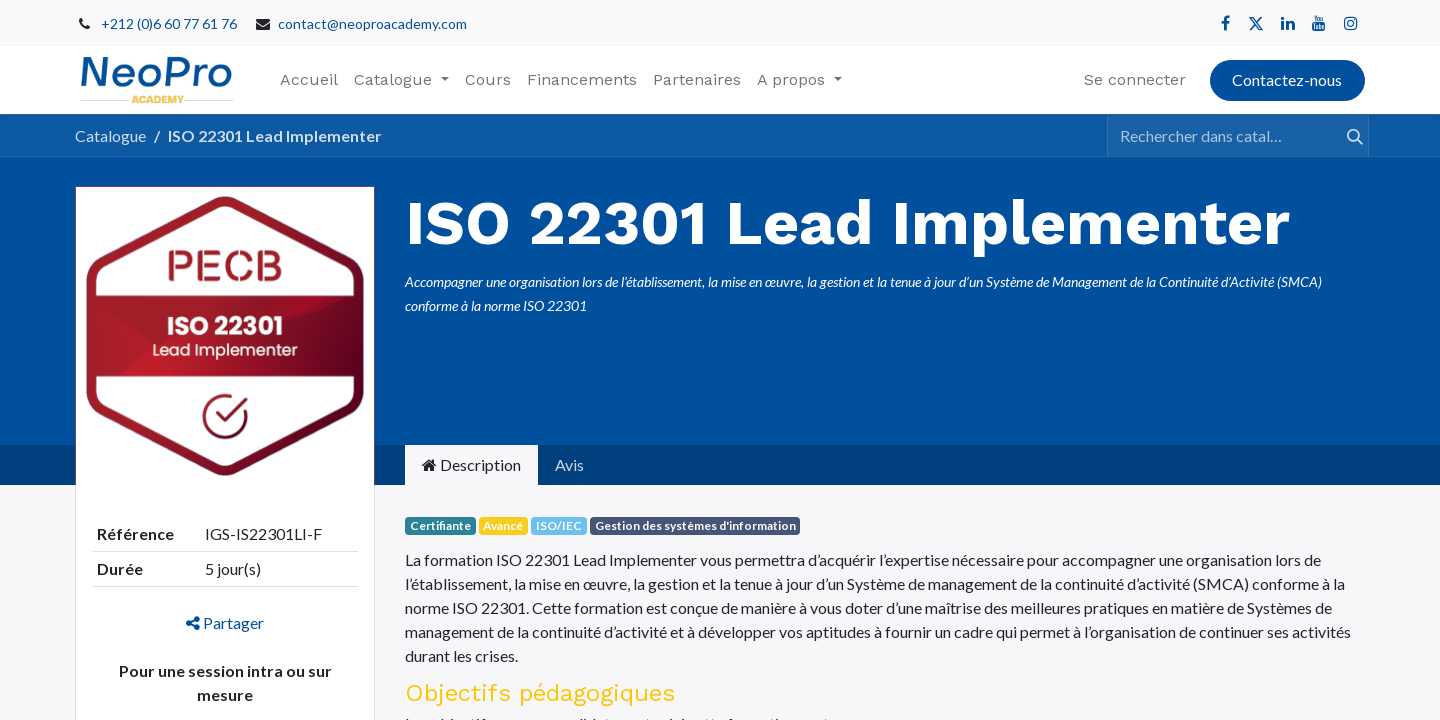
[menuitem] (309, 80)
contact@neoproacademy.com (372, 23)
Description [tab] (471, 464)
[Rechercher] (1346, 135)
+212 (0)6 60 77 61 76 (169, 23)
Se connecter (1135, 79)
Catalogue (110, 135)
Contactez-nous (1287, 79)
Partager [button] (225, 622)
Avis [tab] (569, 464)
